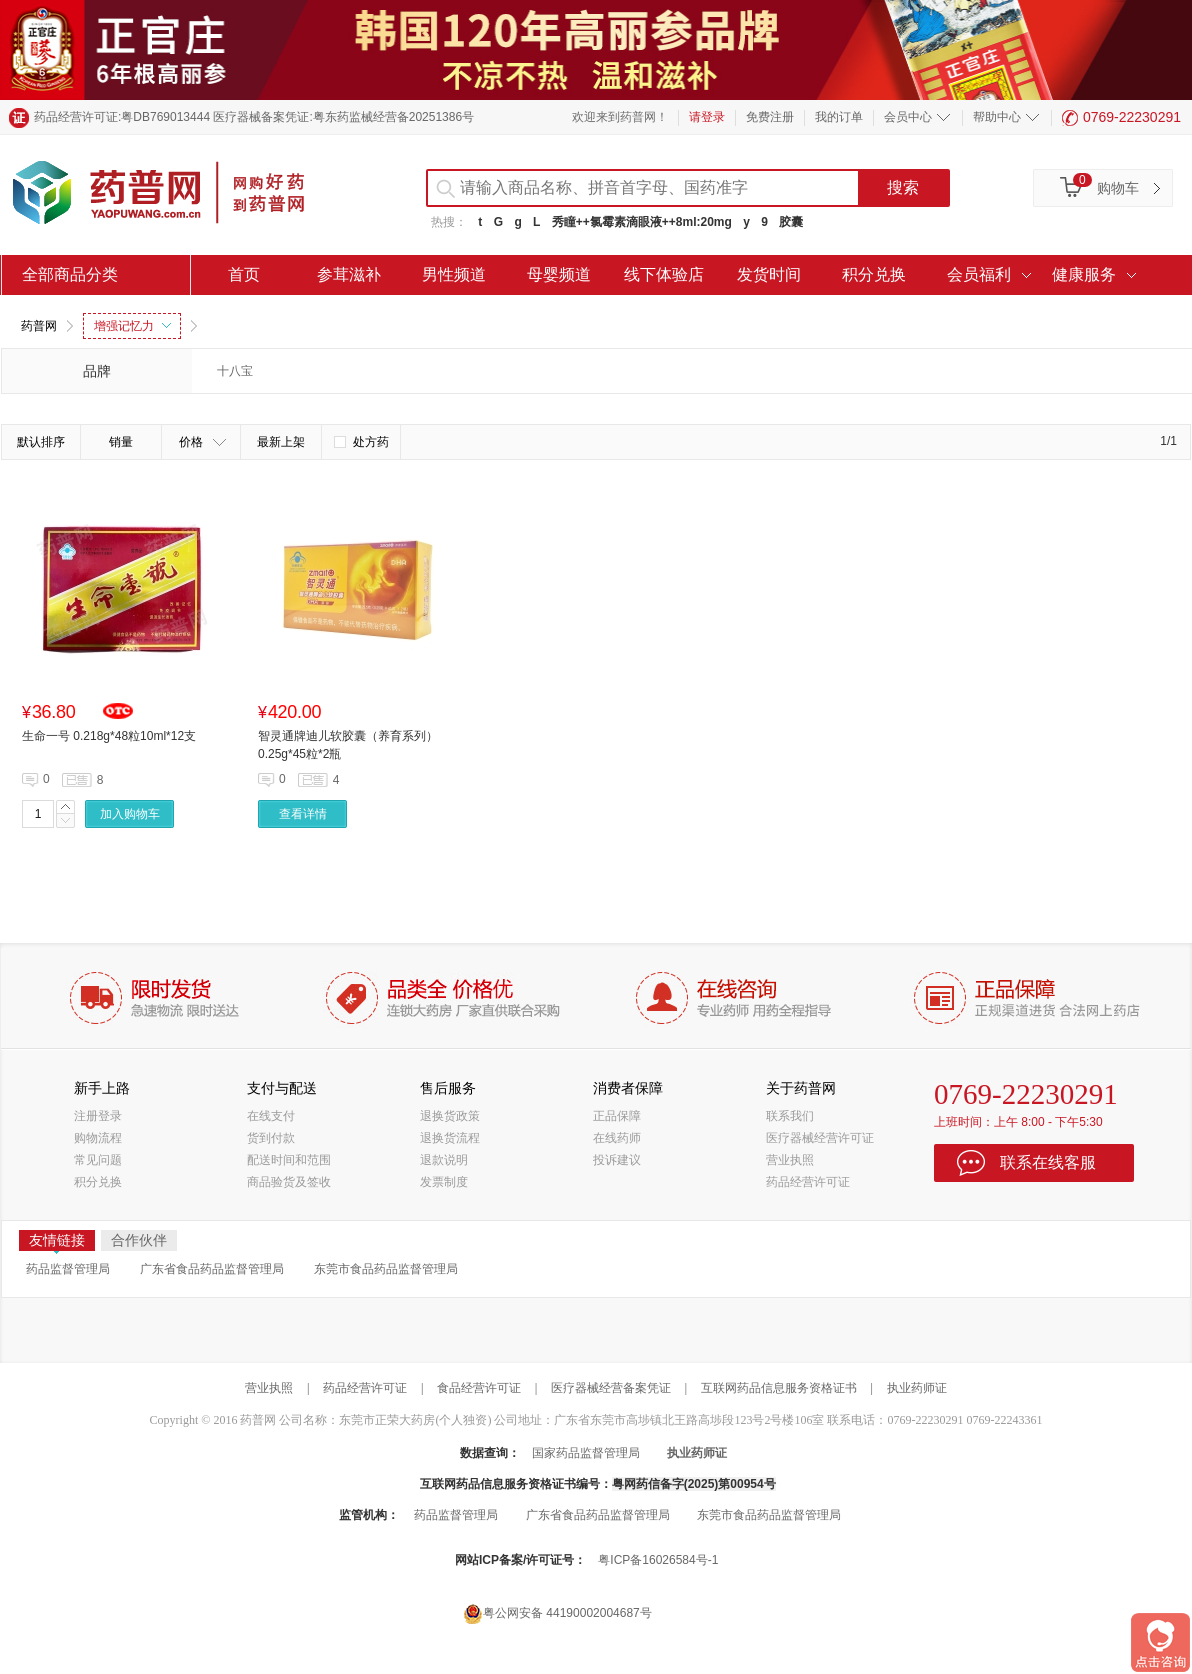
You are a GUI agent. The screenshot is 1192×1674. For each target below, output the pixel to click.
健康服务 (1084, 274)
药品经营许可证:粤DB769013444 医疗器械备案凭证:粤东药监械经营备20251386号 (254, 117)
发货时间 (769, 274)
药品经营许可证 (808, 1182)
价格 (202, 442)
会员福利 (979, 274)
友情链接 (57, 1241)
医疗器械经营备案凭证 (611, 1388)
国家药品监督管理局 (586, 1453)
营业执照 (790, 1160)
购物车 (1118, 188)
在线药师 (617, 1138)
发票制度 (444, 1182)
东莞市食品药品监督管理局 (386, 1269)
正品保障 (617, 1116)
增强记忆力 (132, 326)
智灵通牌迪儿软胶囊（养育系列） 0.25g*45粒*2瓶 (348, 745)
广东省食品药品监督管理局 (212, 1269)
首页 (244, 274)
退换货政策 (450, 1116)
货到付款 (271, 1138)
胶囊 (791, 222)
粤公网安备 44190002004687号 (557, 1613)
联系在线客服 (1048, 1162)
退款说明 (444, 1160)
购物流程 (98, 1138)
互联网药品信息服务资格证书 (779, 1388)
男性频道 (454, 274)
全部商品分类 (70, 274)
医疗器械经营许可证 (820, 1138)
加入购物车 (130, 814)
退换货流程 (450, 1138)
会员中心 (908, 117)
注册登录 (98, 1116)
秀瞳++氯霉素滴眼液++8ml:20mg (642, 222)
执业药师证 (917, 1388)
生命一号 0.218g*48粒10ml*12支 (109, 736)
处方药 (361, 442)
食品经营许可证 (479, 1388)
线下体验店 (664, 274)
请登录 (707, 117)
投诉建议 (617, 1160)
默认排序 (41, 442)
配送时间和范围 (289, 1160)
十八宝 (235, 371)
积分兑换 (874, 274)
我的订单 (839, 117)
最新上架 (281, 442)
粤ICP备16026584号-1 (658, 1560)
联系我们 (790, 1116)
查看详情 (303, 814)
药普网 (39, 326)
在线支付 (271, 1116)
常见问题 (98, 1160)
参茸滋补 (349, 274)
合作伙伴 (139, 1240)
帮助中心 (997, 117)
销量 (121, 442)
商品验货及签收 (289, 1182)
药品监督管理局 (68, 1269)
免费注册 (770, 117)
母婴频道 (559, 274)
